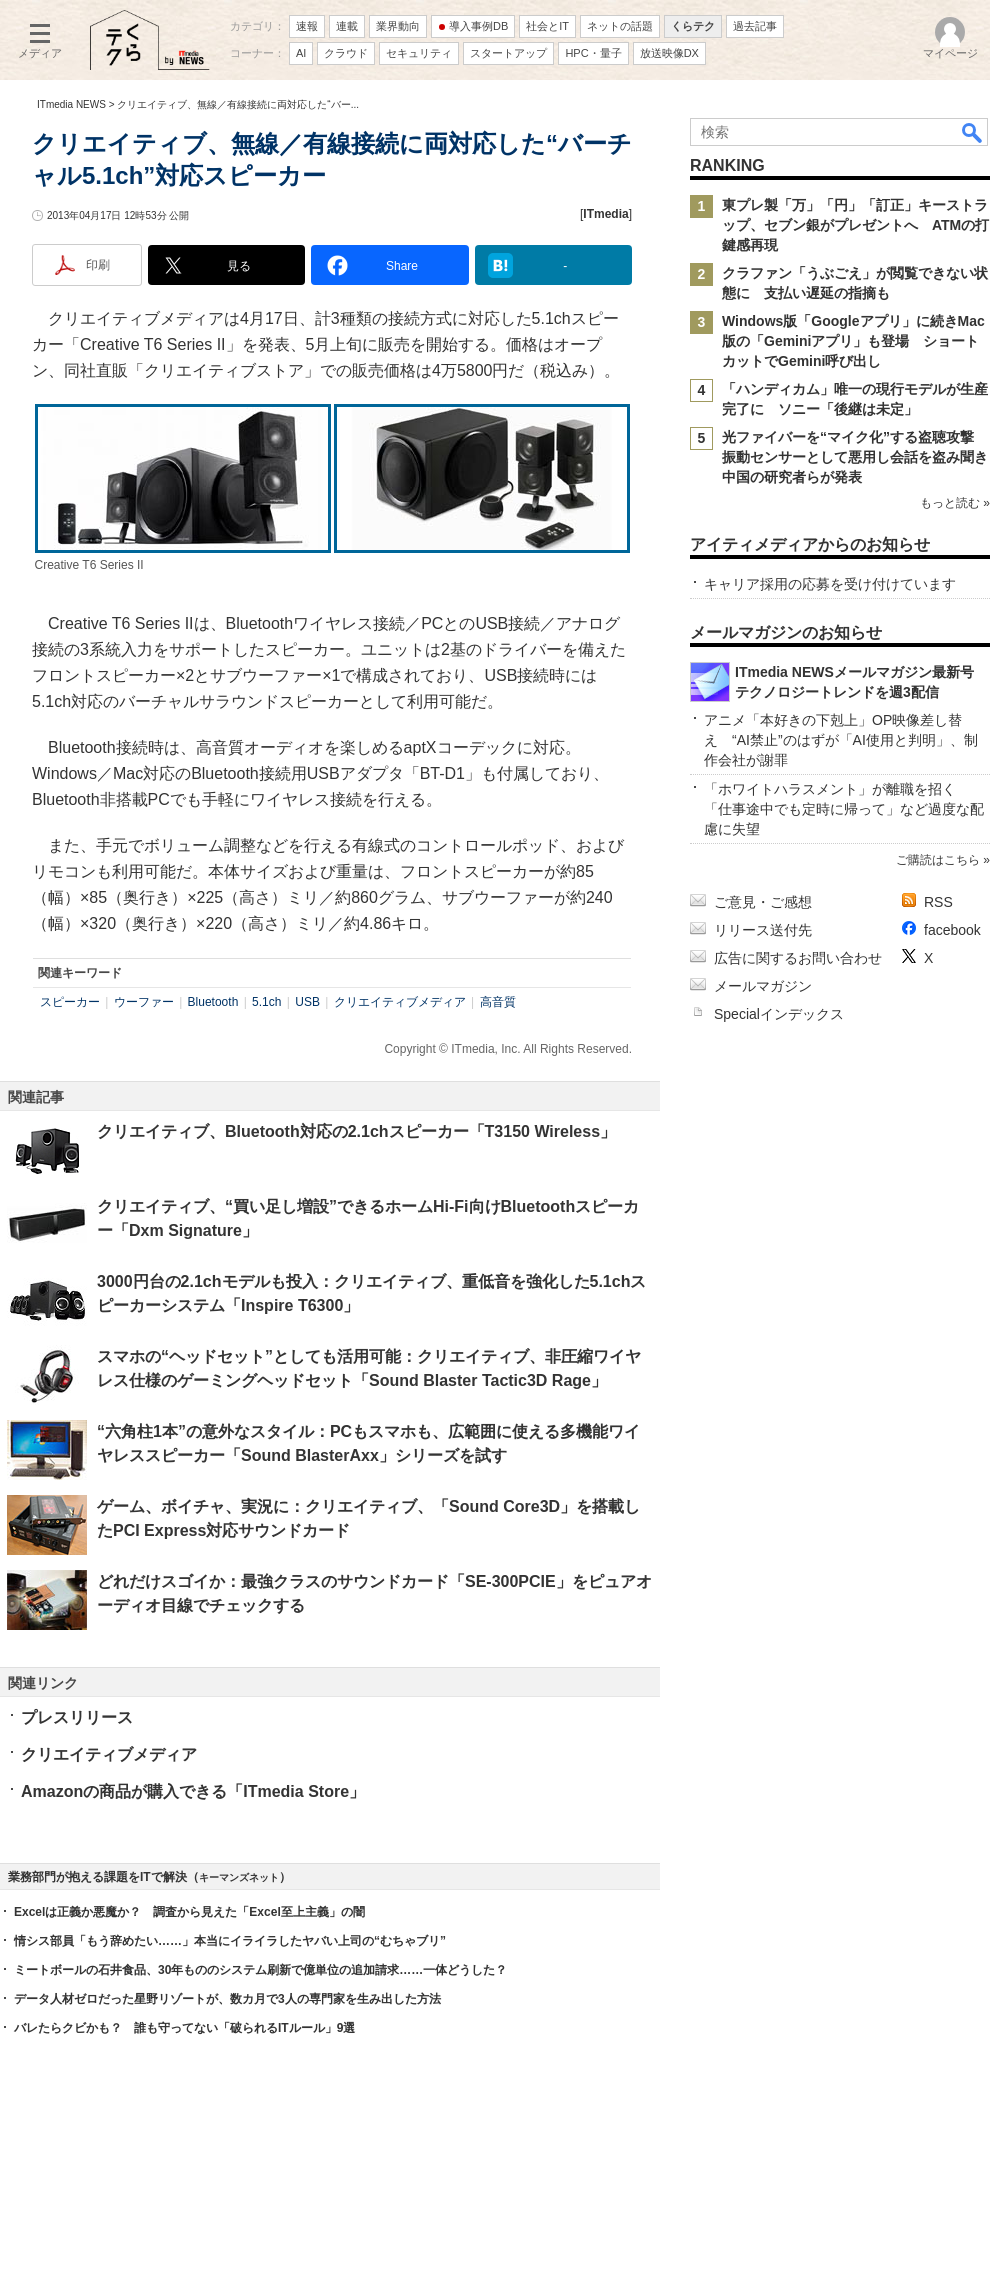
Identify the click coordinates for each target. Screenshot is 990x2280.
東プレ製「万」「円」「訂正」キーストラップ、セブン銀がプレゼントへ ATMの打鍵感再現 (855, 225)
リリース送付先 (763, 930)
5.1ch (266, 1002)
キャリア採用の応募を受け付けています (830, 584)
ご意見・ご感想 (763, 902)
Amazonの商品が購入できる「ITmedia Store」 (193, 1791)
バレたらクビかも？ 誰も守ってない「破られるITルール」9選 (184, 2028)
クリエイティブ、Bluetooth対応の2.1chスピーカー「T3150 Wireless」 (356, 1131)
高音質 (498, 1002)
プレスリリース (77, 1717)
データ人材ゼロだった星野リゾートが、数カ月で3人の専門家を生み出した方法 (227, 1999)
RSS (938, 902)
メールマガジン (763, 986)
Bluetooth (213, 1002)
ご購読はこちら (938, 860)
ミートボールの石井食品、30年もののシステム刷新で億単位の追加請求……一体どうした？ (260, 1970)
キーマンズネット (239, 1877)
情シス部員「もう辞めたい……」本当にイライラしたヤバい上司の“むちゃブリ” (230, 1941)
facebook (952, 930)
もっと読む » (955, 503)
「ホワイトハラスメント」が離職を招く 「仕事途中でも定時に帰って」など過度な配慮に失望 (844, 809)
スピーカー (70, 1002)
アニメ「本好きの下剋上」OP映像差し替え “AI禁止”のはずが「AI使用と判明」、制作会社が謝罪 (841, 740)
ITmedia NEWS (71, 104)
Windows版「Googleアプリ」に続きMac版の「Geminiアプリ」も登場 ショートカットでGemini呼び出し (853, 341)
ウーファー (144, 1002)
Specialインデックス (779, 1014)
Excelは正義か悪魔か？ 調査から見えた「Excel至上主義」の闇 (189, 1912)
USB (307, 1002)
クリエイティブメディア (400, 1002)
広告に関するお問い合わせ (798, 958)
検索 (973, 132)
